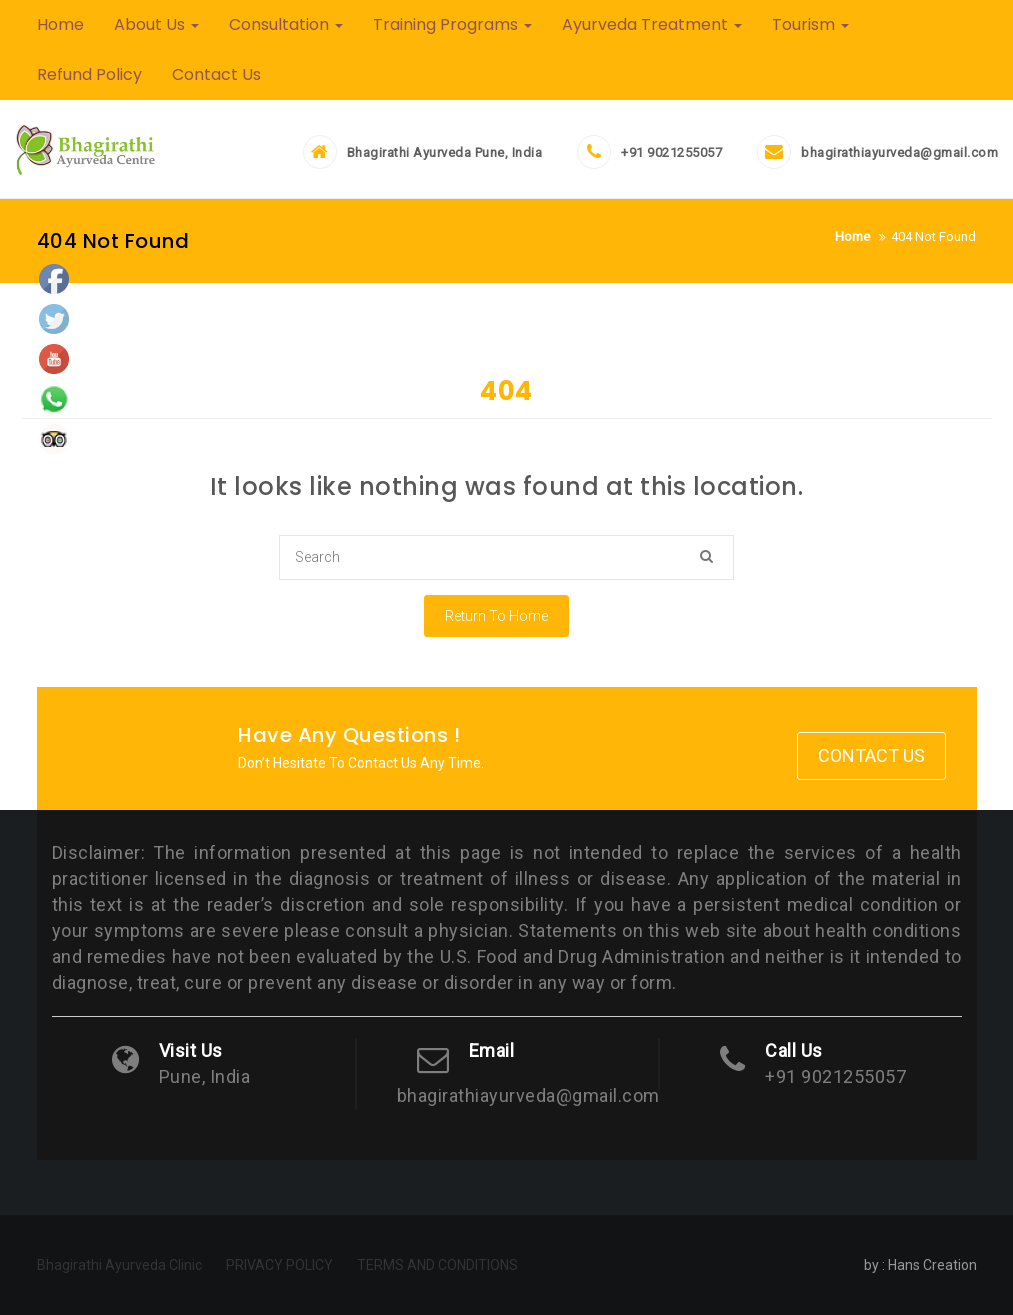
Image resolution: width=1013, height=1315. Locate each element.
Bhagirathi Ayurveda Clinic (119, 1265)
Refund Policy (89, 74)
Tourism (810, 24)
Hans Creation (932, 1265)
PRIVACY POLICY (279, 1265)
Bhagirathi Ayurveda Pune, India (445, 152)
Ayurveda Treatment (652, 24)
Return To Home (496, 616)
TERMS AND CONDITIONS (437, 1265)
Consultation (286, 24)
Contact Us (216, 74)
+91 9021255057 (671, 152)
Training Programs (452, 24)
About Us (156, 24)
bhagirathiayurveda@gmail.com (899, 152)
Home (60, 24)
